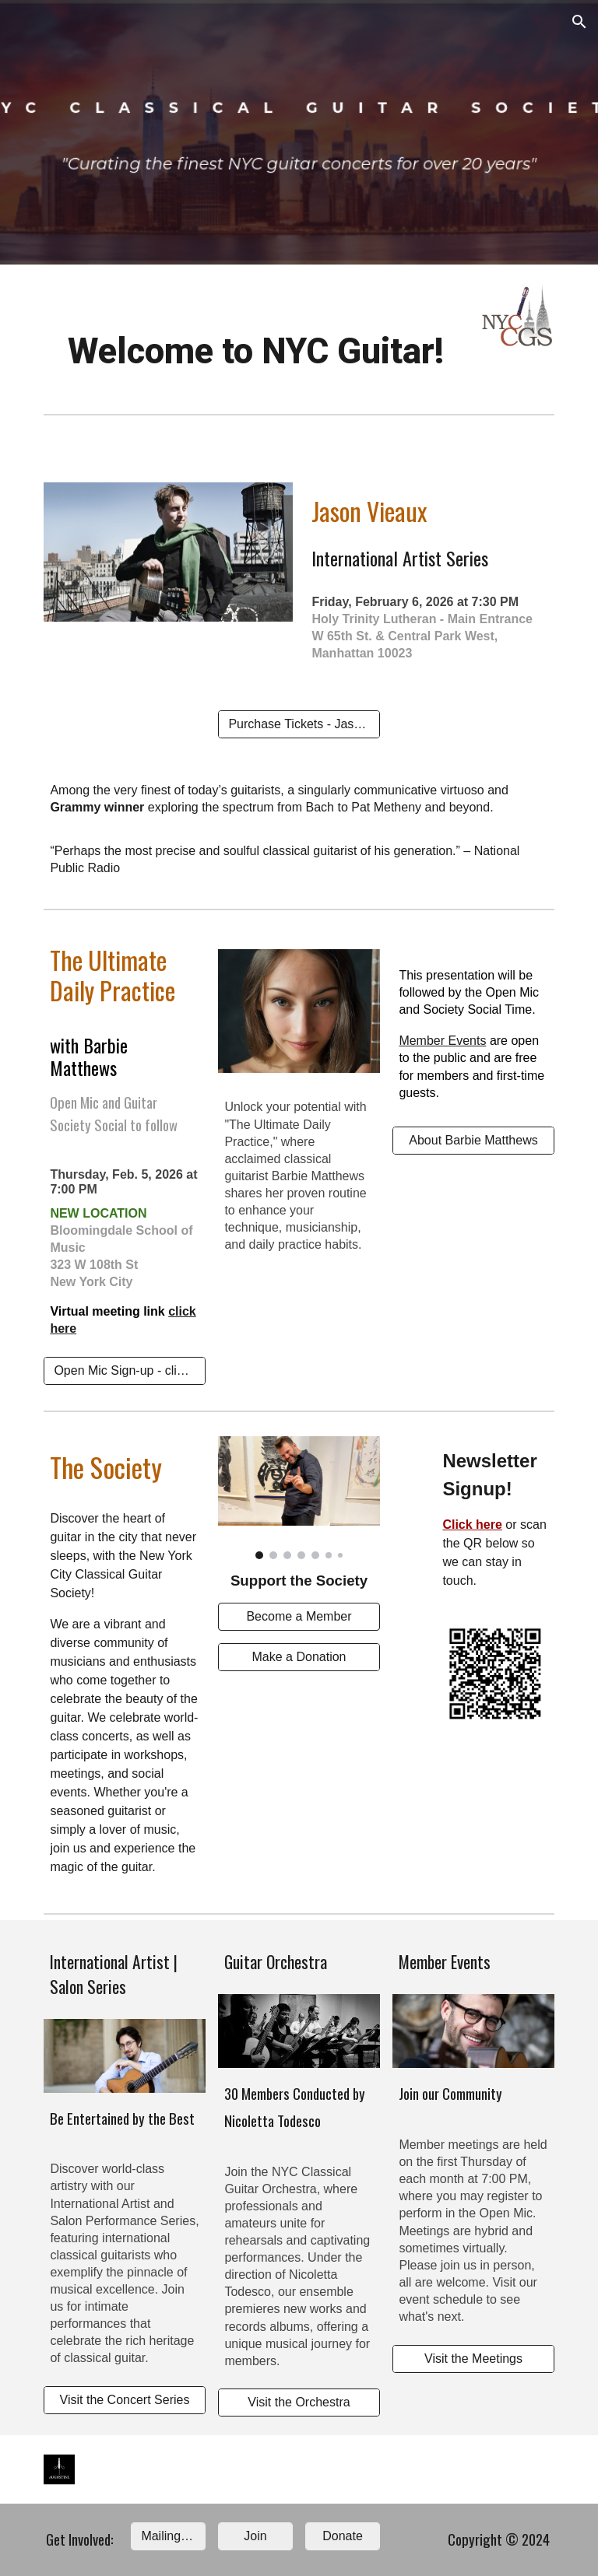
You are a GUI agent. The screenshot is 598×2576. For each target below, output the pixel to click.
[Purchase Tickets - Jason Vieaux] (298, 724)
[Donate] (342, 2536)
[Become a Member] (298, 1616)
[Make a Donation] (298, 1657)
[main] (255, 351)
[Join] (255, 2536)
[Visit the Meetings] (473, 2358)
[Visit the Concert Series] (124, 2400)
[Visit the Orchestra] (298, 2402)
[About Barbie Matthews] (473, 1140)
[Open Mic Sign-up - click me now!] (124, 1370)
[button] (579, 21)
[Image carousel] (298, 1497)
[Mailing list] (168, 2536)
